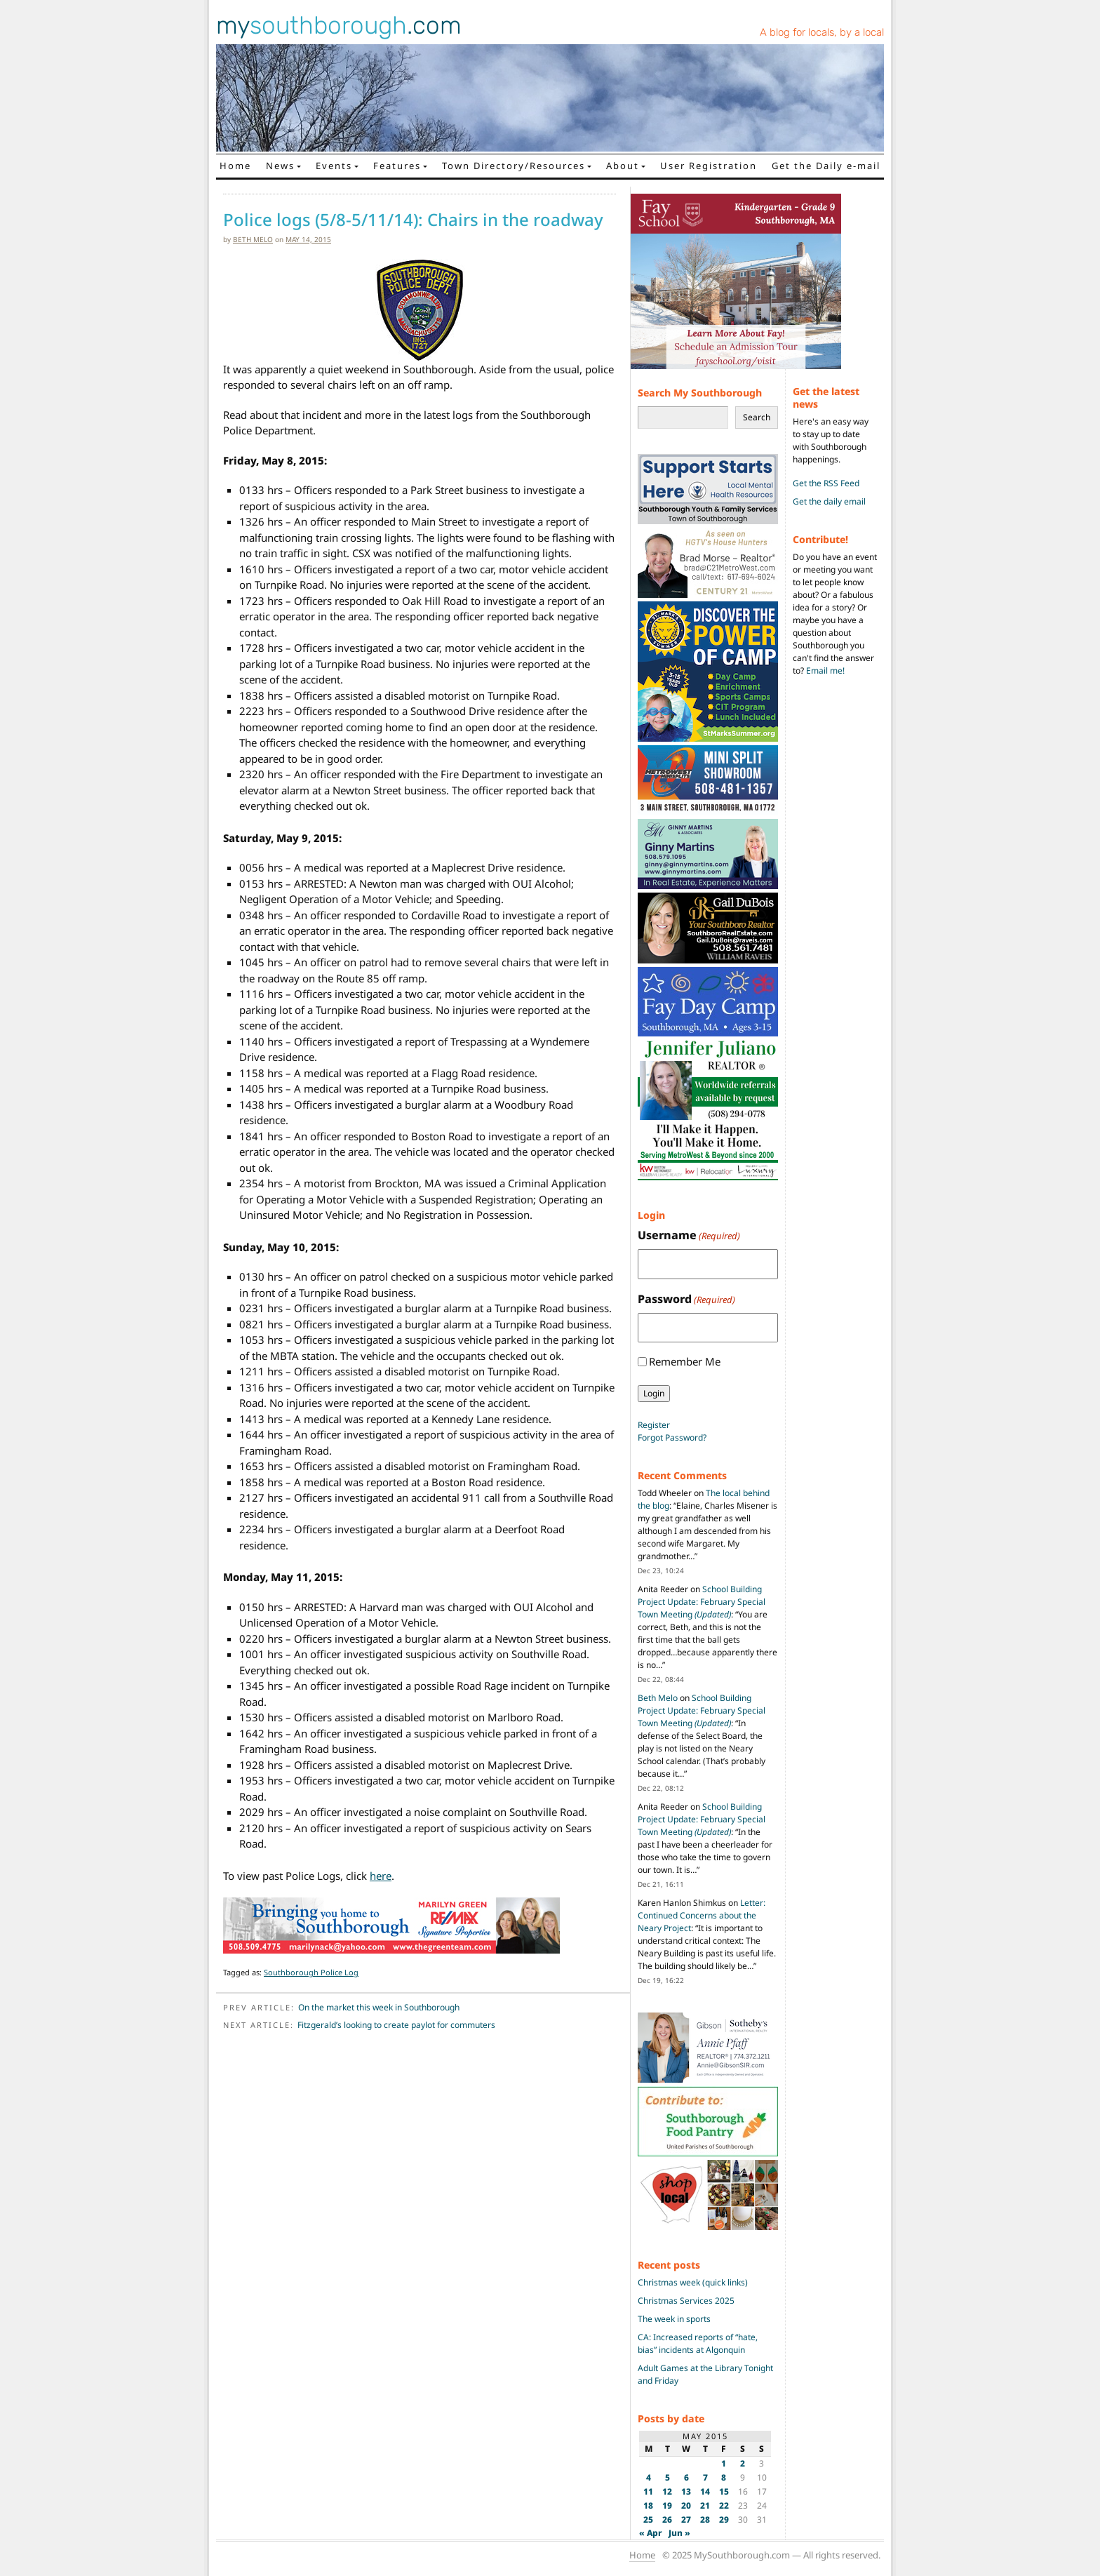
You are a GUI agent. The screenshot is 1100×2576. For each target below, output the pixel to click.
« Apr (650, 2533)
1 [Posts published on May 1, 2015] (723, 2463)
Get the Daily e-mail (826, 165)
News (280, 165)
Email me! (825, 670)
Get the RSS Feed (826, 483)
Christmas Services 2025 (686, 2301)
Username (689, 1235)
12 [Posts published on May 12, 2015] (667, 2491)
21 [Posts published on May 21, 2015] (705, 2505)
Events (334, 165)
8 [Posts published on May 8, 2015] (723, 2477)
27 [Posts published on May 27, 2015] (686, 2519)
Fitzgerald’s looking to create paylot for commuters (396, 2025)
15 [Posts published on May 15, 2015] (724, 2491)
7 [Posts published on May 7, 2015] (705, 2477)
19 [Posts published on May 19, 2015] (667, 2505)
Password (686, 1299)
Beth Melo (253, 239)
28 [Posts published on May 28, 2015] (705, 2519)
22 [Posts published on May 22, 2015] (724, 2505)
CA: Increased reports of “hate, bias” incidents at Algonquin (698, 2343)
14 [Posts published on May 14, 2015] (705, 2491)
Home (235, 165)
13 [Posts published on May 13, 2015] (686, 2491)
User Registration (708, 165)
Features (397, 165)
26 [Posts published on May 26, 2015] (667, 2519)
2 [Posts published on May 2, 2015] (742, 2463)
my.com (339, 25)
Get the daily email (829, 501)
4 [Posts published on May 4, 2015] (648, 2477)
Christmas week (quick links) (693, 2282)
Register (654, 1425)
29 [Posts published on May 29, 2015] (724, 2519)
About (622, 165)
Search (756, 417)
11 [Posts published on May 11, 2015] (648, 2491)
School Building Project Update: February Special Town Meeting (701, 1601)
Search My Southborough (700, 392)
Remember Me (684, 1361)
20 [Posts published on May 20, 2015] (686, 2505)
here (380, 1876)
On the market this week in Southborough (379, 2007)
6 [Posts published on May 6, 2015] (686, 2477)
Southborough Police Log (311, 1972)
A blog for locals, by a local (822, 32)
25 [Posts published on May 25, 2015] (648, 2519)
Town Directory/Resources (513, 165)
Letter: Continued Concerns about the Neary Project (701, 1915)
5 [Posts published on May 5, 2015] (667, 2477)
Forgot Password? (672, 1437)
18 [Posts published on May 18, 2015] (648, 2505)
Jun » (679, 2533)
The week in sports (674, 2319)
